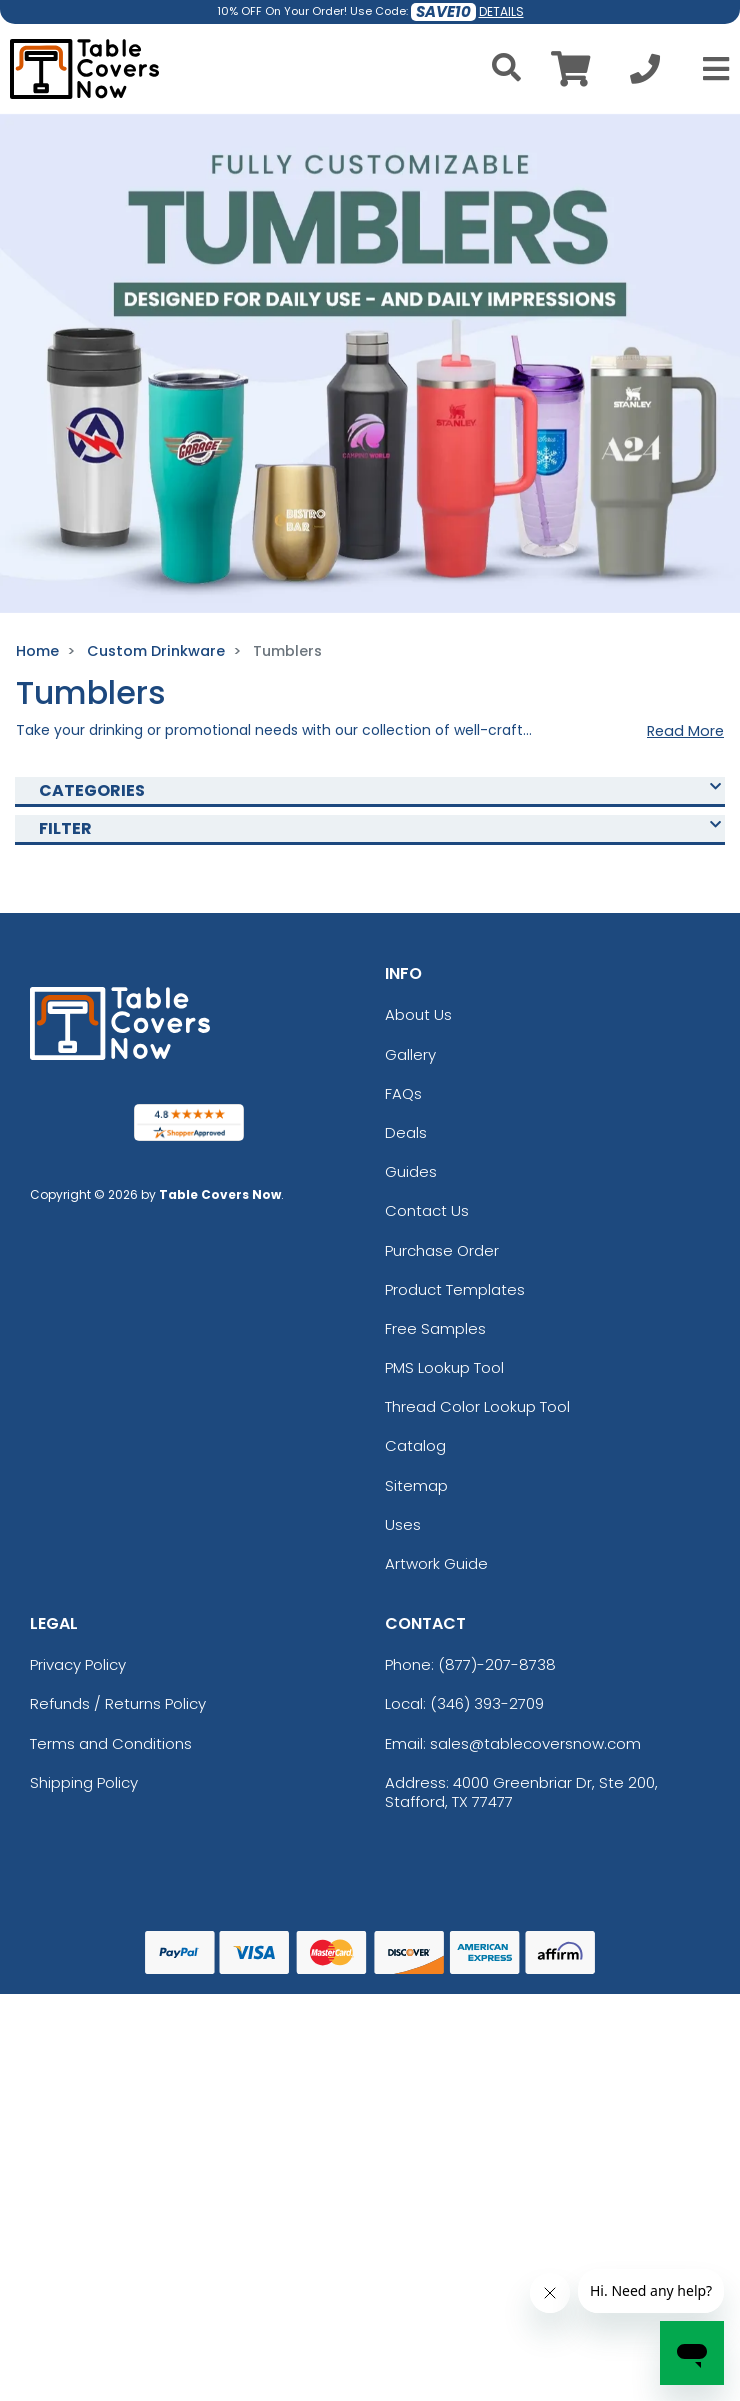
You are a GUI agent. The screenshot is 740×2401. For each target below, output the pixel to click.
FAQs (403, 1093)
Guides (411, 1171)
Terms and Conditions (111, 1743)
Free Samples (435, 1328)
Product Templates (455, 1289)
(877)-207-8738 (497, 1664)
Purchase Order (442, 1250)
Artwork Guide (436, 1563)
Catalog (415, 1445)
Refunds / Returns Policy (118, 1703)
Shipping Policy (84, 1782)
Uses (403, 1524)
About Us (418, 1014)
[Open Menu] (710, 69)
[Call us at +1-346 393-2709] (645, 74)
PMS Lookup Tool (444, 1367)
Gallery (410, 1054)
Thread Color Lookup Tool (477, 1406)
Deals (406, 1132)
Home (37, 651)
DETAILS (501, 11)
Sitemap (416, 1485)
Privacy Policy (78, 1664)
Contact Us (427, 1210)
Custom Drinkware (156, 651)
